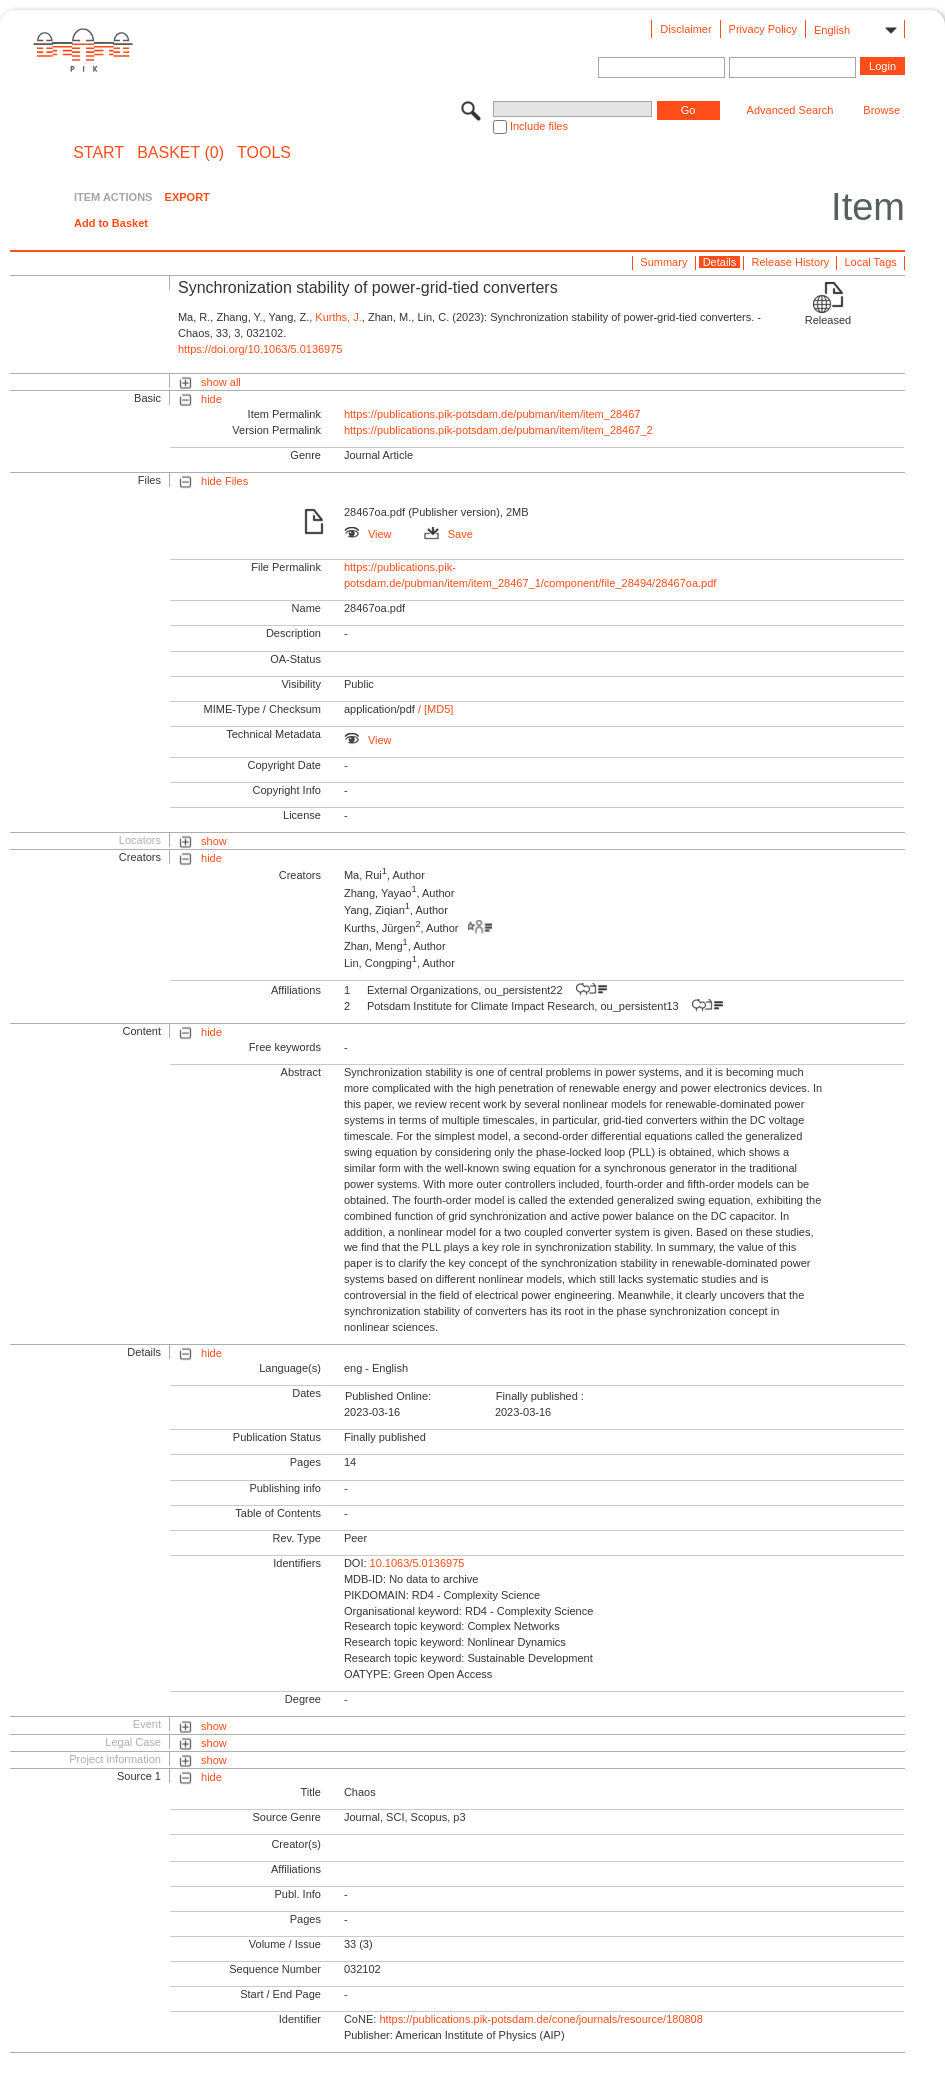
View (368, 534)
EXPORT (187, 197)
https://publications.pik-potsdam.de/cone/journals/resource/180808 (540, 2019)
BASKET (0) (180, 153)
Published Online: (388, 1396)
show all (221, 382)
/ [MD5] (434, 709)
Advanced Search (790, 110)
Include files (539, 126)
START (98, 153)
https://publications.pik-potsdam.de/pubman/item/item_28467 (492, 414)
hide (211, 399)
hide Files (224, 481)
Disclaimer (685, 29)
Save (448, 534)
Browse (881, 110)
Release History (791, 262)
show (214, 841)
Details (720, 262)
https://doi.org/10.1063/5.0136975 (260, 349)
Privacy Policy (763, 29)
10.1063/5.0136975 (417, 1563)
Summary (663, 262)
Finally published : (540, 1396)
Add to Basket (111, 223)
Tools (264, 153)
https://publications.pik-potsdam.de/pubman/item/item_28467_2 (498, 430)
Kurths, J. (338, 317)
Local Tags (870, 262)
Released (828, 320)
